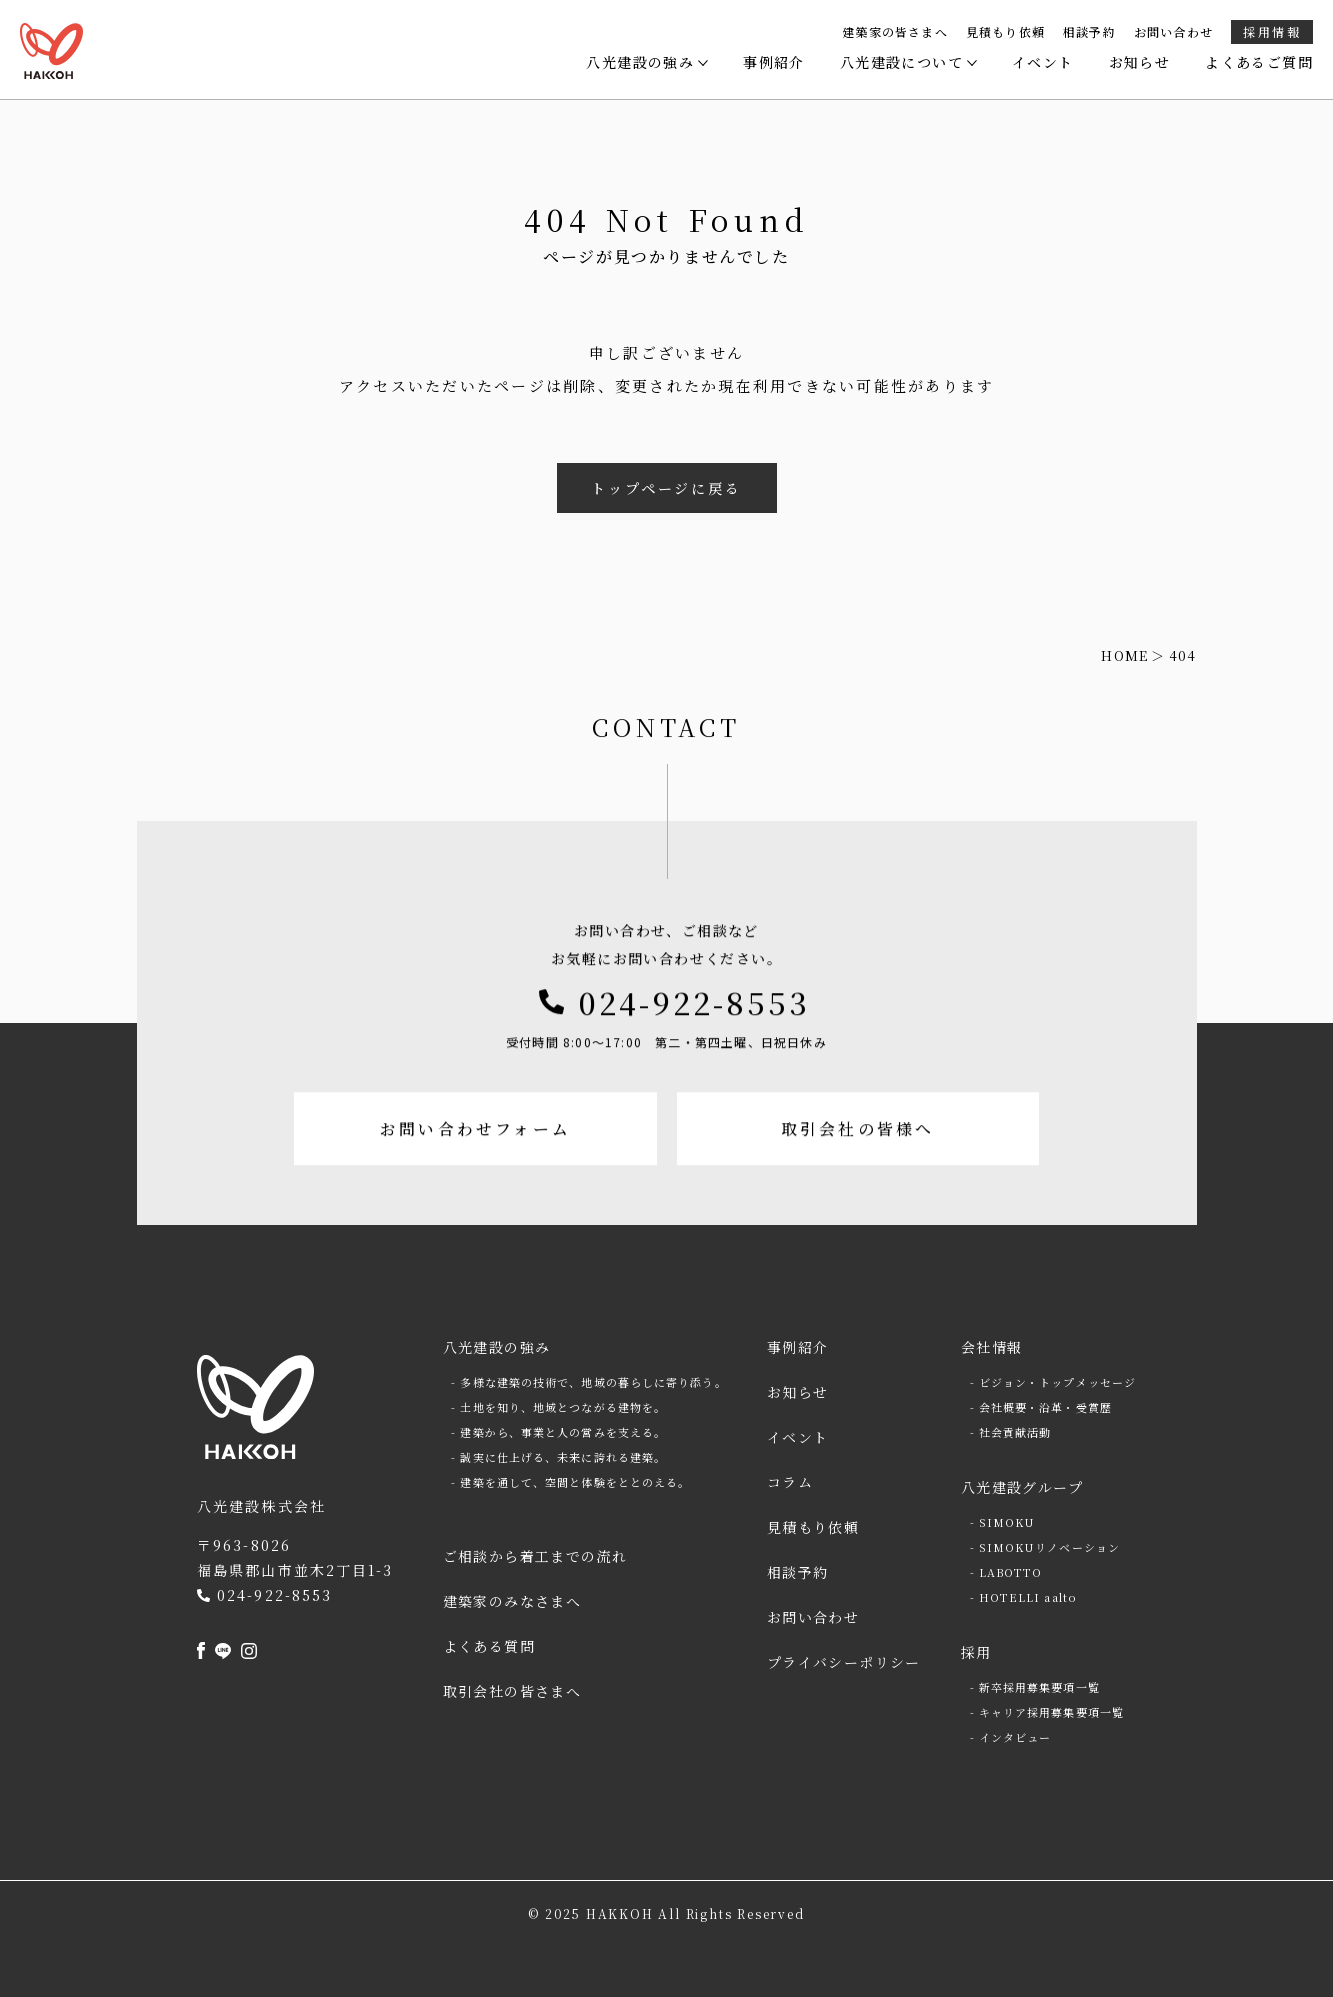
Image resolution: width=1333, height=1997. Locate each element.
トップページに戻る (666, 488)
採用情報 (1272, 31)
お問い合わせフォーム (471, 1188)
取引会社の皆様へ (862, 1188)
